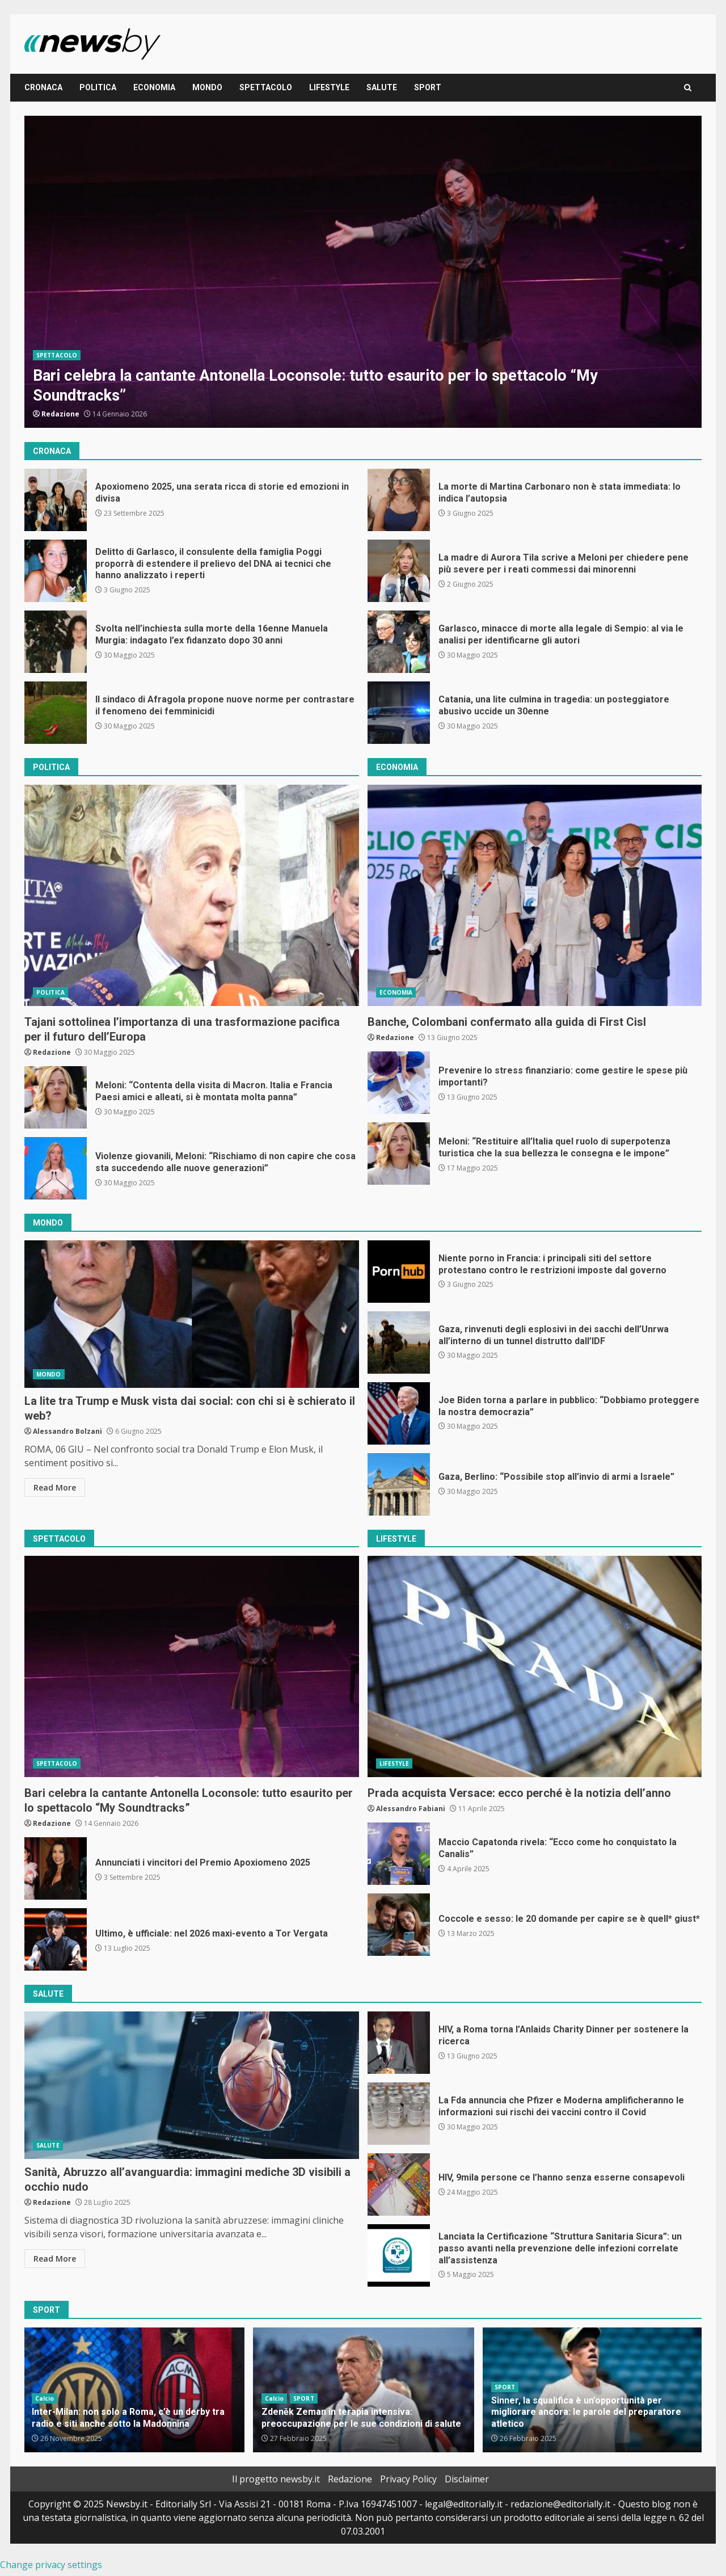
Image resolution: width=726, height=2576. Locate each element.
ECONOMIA (154, 87)
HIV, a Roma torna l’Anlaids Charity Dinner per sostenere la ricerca (399, 2042)
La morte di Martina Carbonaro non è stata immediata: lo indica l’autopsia (399, 500)
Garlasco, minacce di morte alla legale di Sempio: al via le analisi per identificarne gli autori (399, 642)
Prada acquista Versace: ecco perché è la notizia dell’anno (535, 1666)
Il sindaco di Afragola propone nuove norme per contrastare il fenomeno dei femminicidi (55, 712)
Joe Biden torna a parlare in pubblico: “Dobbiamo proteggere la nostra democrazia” (399, 1413)
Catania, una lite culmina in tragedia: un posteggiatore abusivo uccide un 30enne (399, 712)
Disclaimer (467, 2479)
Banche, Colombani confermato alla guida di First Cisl (535, 895)
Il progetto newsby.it (276, 2479)
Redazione (60, 414)
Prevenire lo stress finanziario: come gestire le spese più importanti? (399, 1082)
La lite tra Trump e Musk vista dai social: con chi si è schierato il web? (191, 1314)
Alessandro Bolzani (67, 1431)
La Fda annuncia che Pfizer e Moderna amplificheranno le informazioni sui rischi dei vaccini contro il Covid (399, 2113)
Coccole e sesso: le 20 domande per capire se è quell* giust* (399, 1924)
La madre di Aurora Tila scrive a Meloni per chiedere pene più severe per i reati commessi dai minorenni (399, 571)
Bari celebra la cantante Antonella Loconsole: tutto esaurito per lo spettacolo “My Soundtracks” (363, 272)
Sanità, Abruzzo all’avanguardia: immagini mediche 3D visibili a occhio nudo (191, 2085)
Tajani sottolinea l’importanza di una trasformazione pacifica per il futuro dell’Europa (191, 895)
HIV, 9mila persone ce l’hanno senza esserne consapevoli (399, 2184)
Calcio (44, 2398)
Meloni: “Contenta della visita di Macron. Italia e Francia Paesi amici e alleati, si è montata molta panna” (55, 1097)
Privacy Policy (408, 2479)
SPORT (427, 87)
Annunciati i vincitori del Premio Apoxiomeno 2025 (55, 1868)
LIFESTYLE (329, 87)
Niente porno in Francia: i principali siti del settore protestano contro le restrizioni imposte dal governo (399, 1271)
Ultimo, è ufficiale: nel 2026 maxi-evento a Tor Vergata (55, 1939)
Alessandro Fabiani (410, 1808)
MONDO (207, 87)
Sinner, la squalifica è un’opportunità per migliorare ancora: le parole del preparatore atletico (586, 2412)
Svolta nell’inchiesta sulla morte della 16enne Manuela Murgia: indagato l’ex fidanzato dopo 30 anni (55, 642)
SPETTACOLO (265, 87)
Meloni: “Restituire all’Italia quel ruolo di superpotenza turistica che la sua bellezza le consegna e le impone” (399, 1153)
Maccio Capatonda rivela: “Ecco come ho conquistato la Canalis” (399, 1853)
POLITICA (97, 87)
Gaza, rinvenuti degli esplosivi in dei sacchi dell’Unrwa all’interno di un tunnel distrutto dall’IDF (399, 1342)
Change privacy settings (51, 2564)
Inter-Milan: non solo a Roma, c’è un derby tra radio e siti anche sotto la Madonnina (128, 2417)
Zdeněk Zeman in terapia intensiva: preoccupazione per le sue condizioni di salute (361, 2417)
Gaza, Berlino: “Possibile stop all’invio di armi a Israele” (399, 1484)
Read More (54, 1487)
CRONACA (43, 87)
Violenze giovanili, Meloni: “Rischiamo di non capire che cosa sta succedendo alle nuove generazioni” (55, 1168)
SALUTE (381, 87)
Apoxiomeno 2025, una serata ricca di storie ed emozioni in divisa (55, 500)
